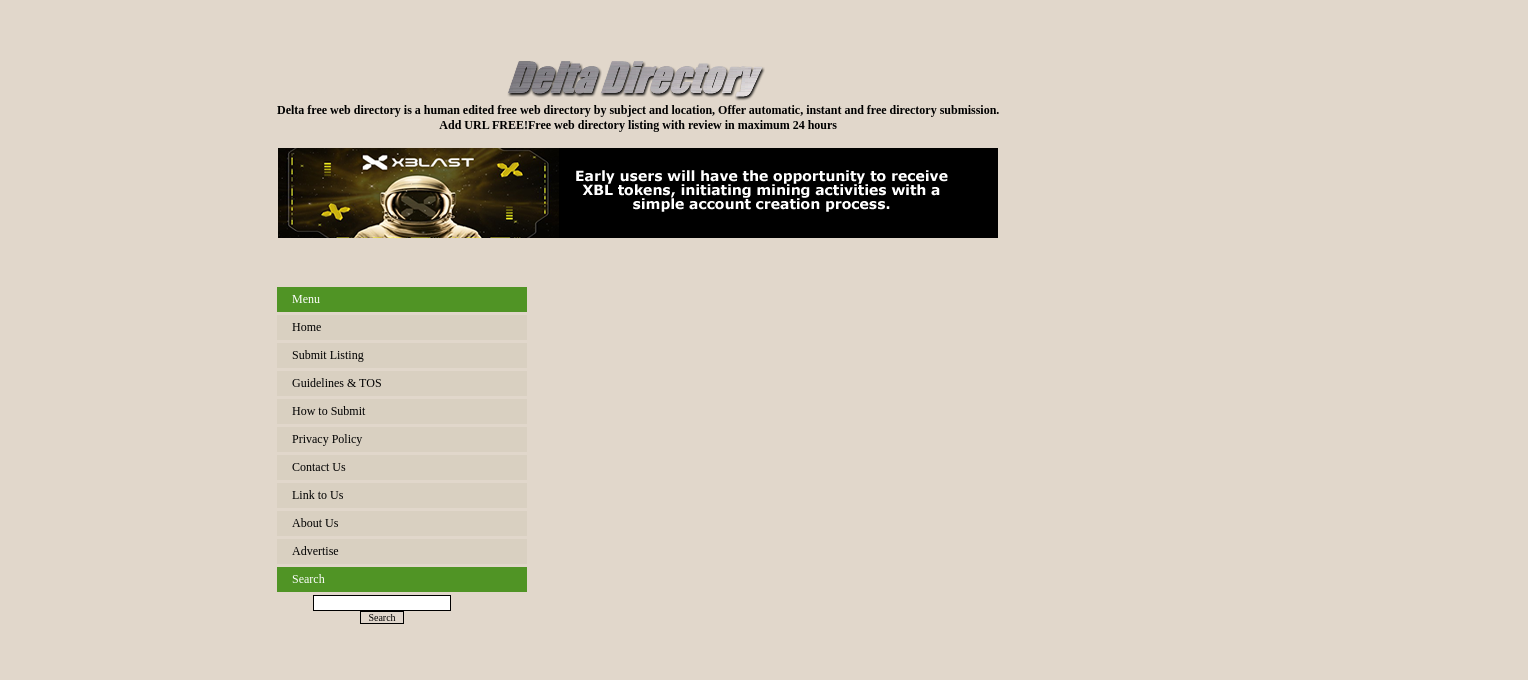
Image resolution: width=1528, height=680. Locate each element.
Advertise (315, 551)
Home (306, 327)
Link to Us (317, 495)
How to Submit (328, 411)
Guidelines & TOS (337, 383)
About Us (315, 523)
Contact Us (319, 467)
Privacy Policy (327, 439)
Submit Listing (328, 355)
